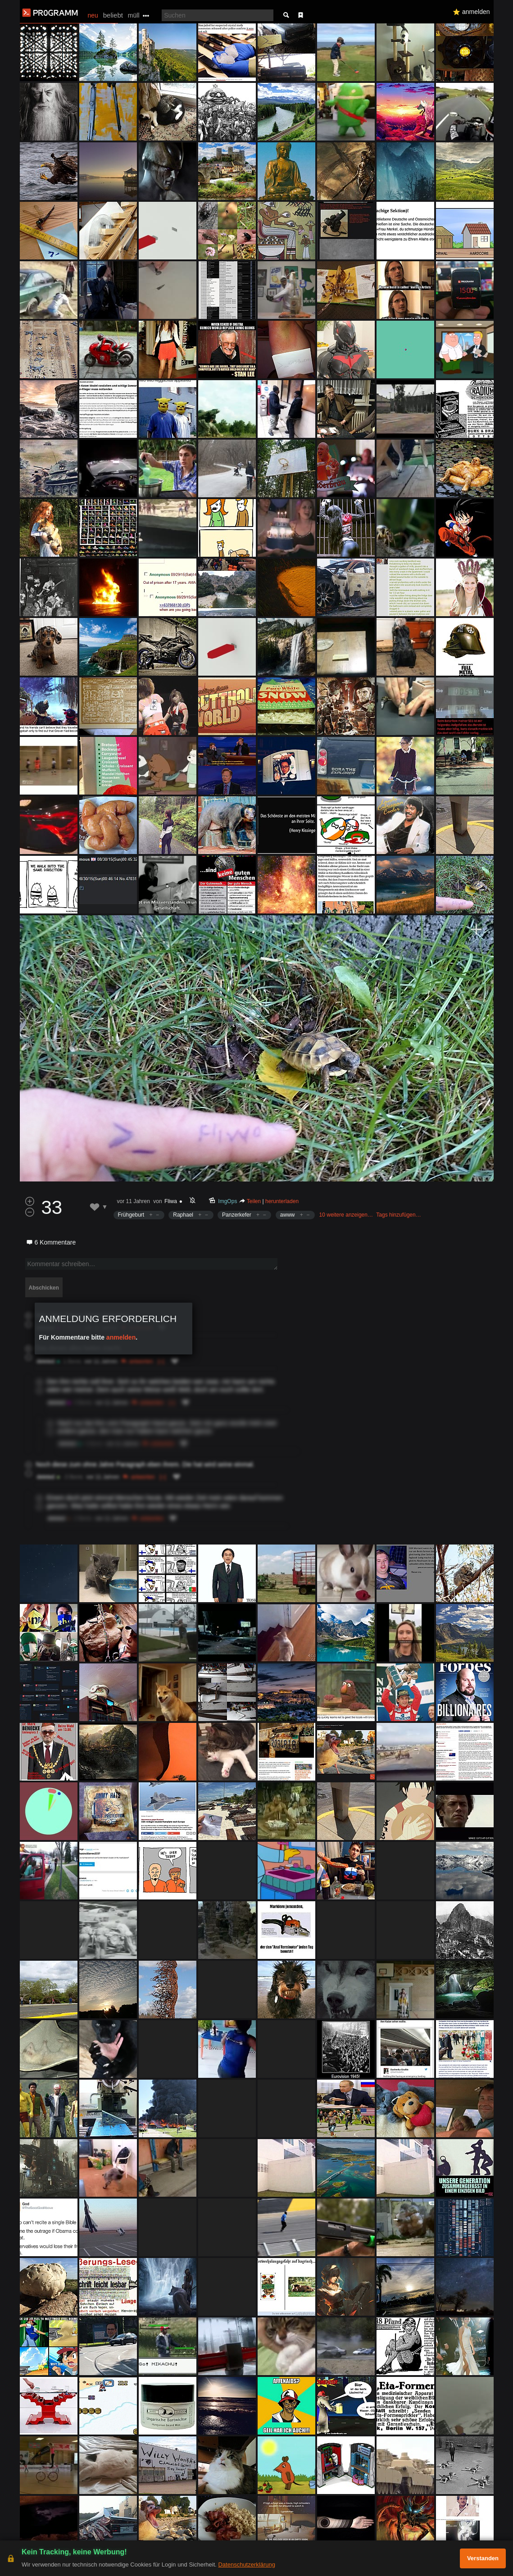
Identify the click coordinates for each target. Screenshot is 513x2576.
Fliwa (170, 1201)
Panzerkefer (236, 1215)
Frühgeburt (131, 1215)
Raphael (183, 1215)
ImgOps (228, 1201)
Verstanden (483, 2558)
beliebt (113, 15)
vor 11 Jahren (133, 1201)
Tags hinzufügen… (398, 1215)
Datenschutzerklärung (246, 2564)
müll (134, 15)
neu (93, 15)
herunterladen (282, 1201)
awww (287, 1215)
